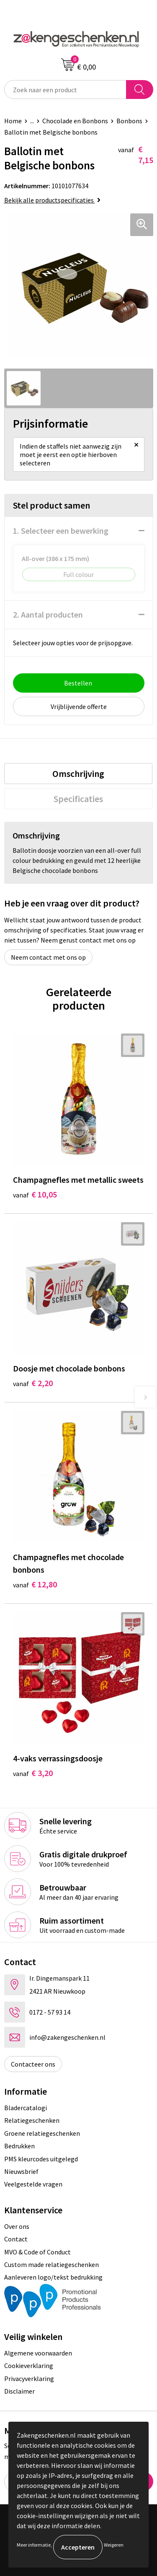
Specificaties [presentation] (78, 799)
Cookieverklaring (28, 2365)
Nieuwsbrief (21, 2171)
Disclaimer (19, 2391)
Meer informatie (34, 2545)
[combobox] (65, 89)
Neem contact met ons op (48, 957)
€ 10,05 (35, 1194)
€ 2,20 (33, 1383)
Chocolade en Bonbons (75, 121)
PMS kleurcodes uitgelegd (41, 2159)
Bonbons (129, 121)
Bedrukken (19, 2146)
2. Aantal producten (48, 614)
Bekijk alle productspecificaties (52, 200)
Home (13, 121)
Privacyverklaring (29, 2378)
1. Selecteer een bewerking (60, 530)
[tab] (78, 773)
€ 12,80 (35, 1584)
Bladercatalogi (25, 2107)
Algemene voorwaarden (38, 2353)
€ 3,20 (33, 1773)
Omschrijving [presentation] (78, 773)
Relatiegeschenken (31, 2120)
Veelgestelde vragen (33, 2184)
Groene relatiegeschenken (42, 2133)
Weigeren (114, 2545)
